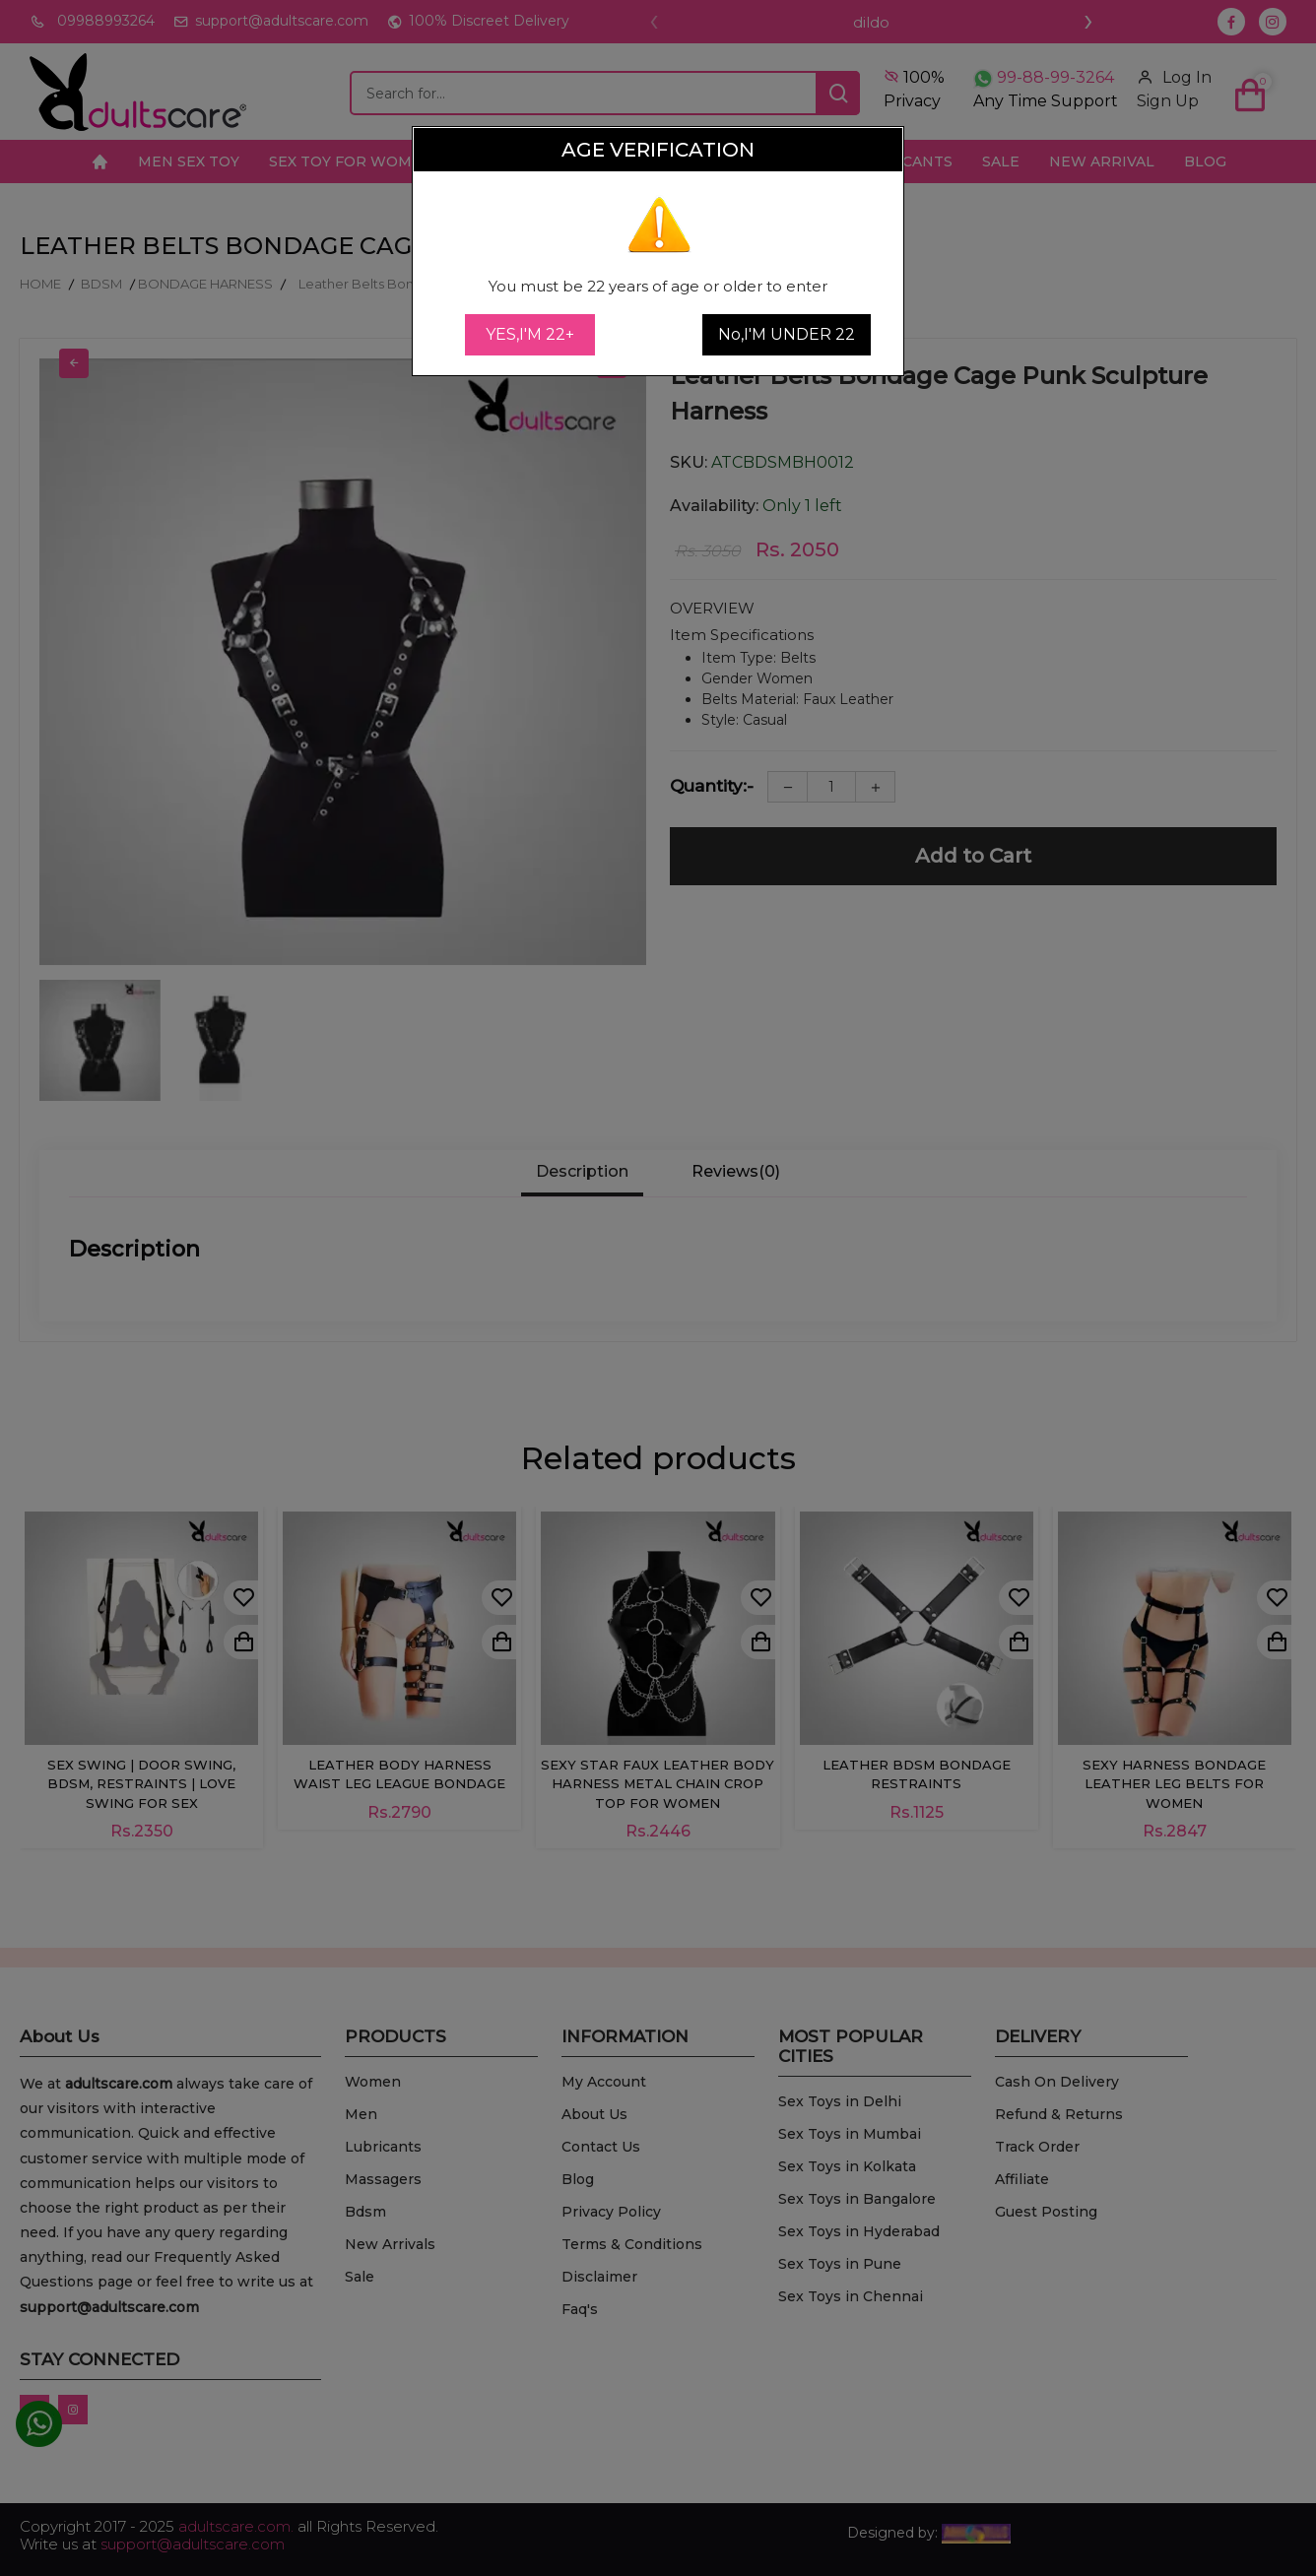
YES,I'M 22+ (530, 334)
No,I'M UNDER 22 (786, 334)
